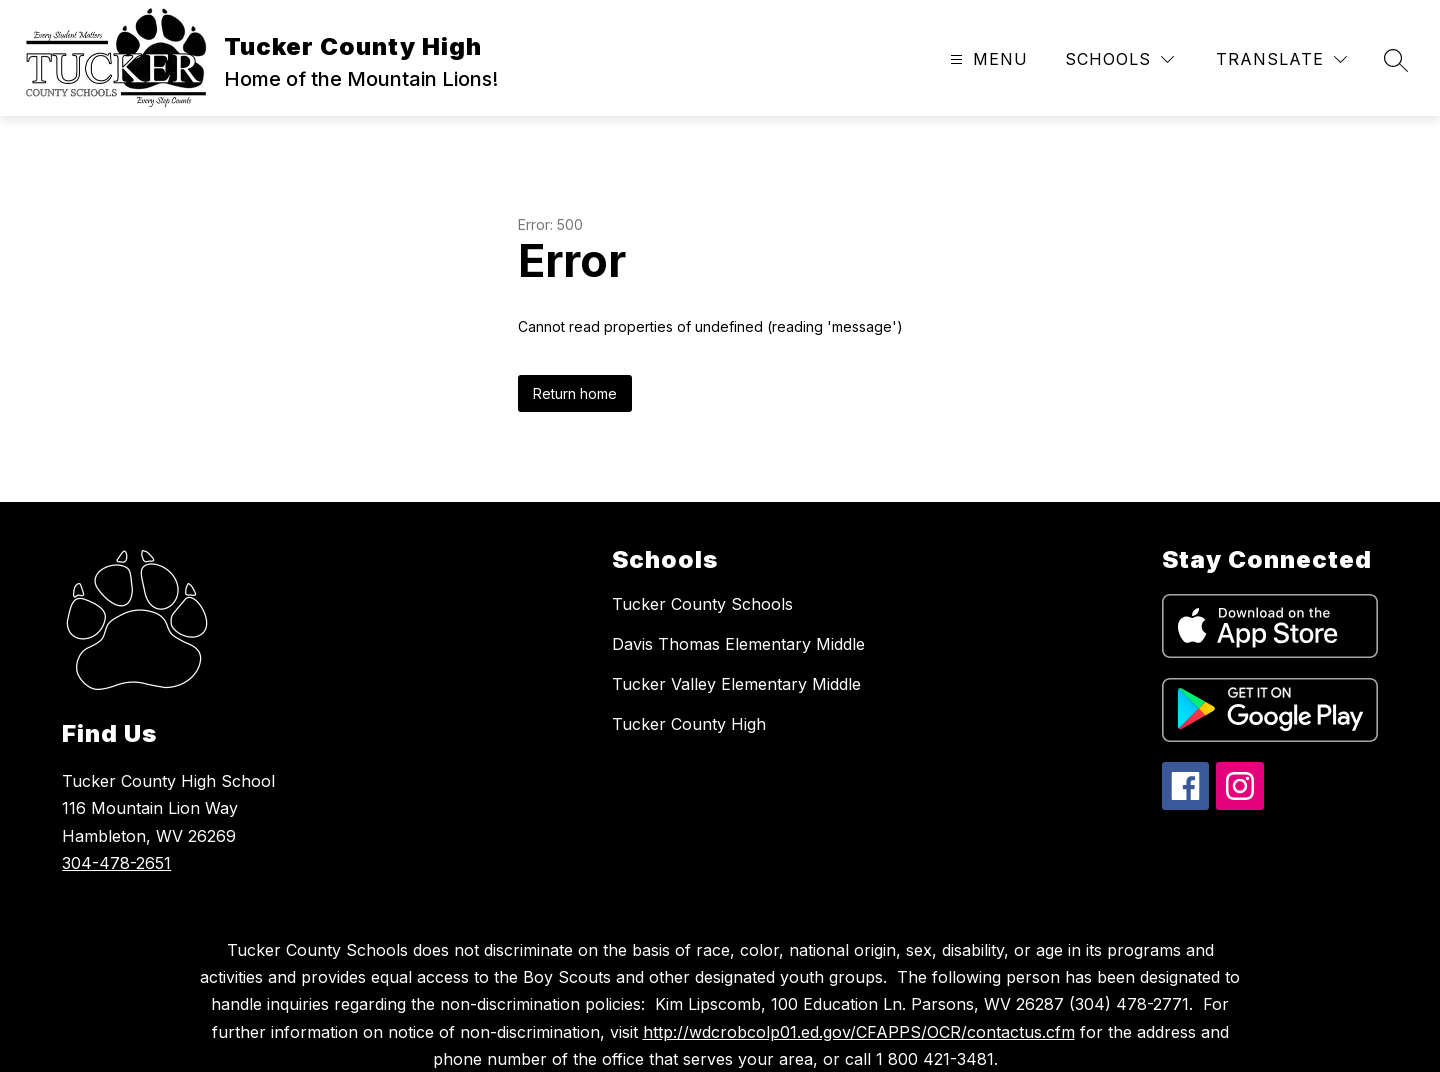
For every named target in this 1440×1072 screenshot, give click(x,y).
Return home (575, 393)
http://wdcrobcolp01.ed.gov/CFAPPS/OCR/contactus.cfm (859, 1032)
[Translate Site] (1281, 59)
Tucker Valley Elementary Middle (736, 684)
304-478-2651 (116, 863)
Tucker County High (689, 724)
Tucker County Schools (702, 604)
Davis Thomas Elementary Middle (738, 644)
